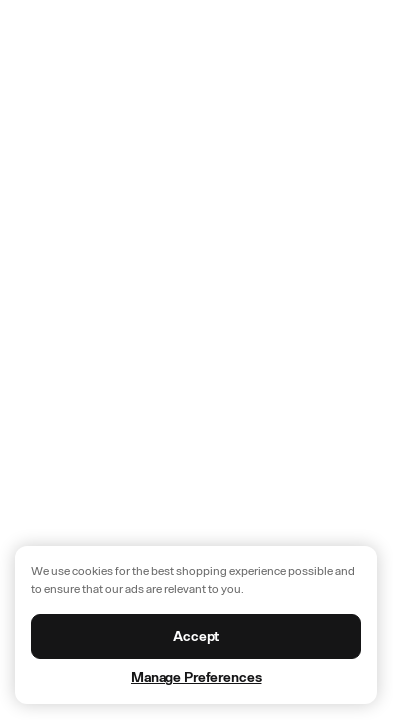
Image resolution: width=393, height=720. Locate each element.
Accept (196, 636)
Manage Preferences (196, 677)
